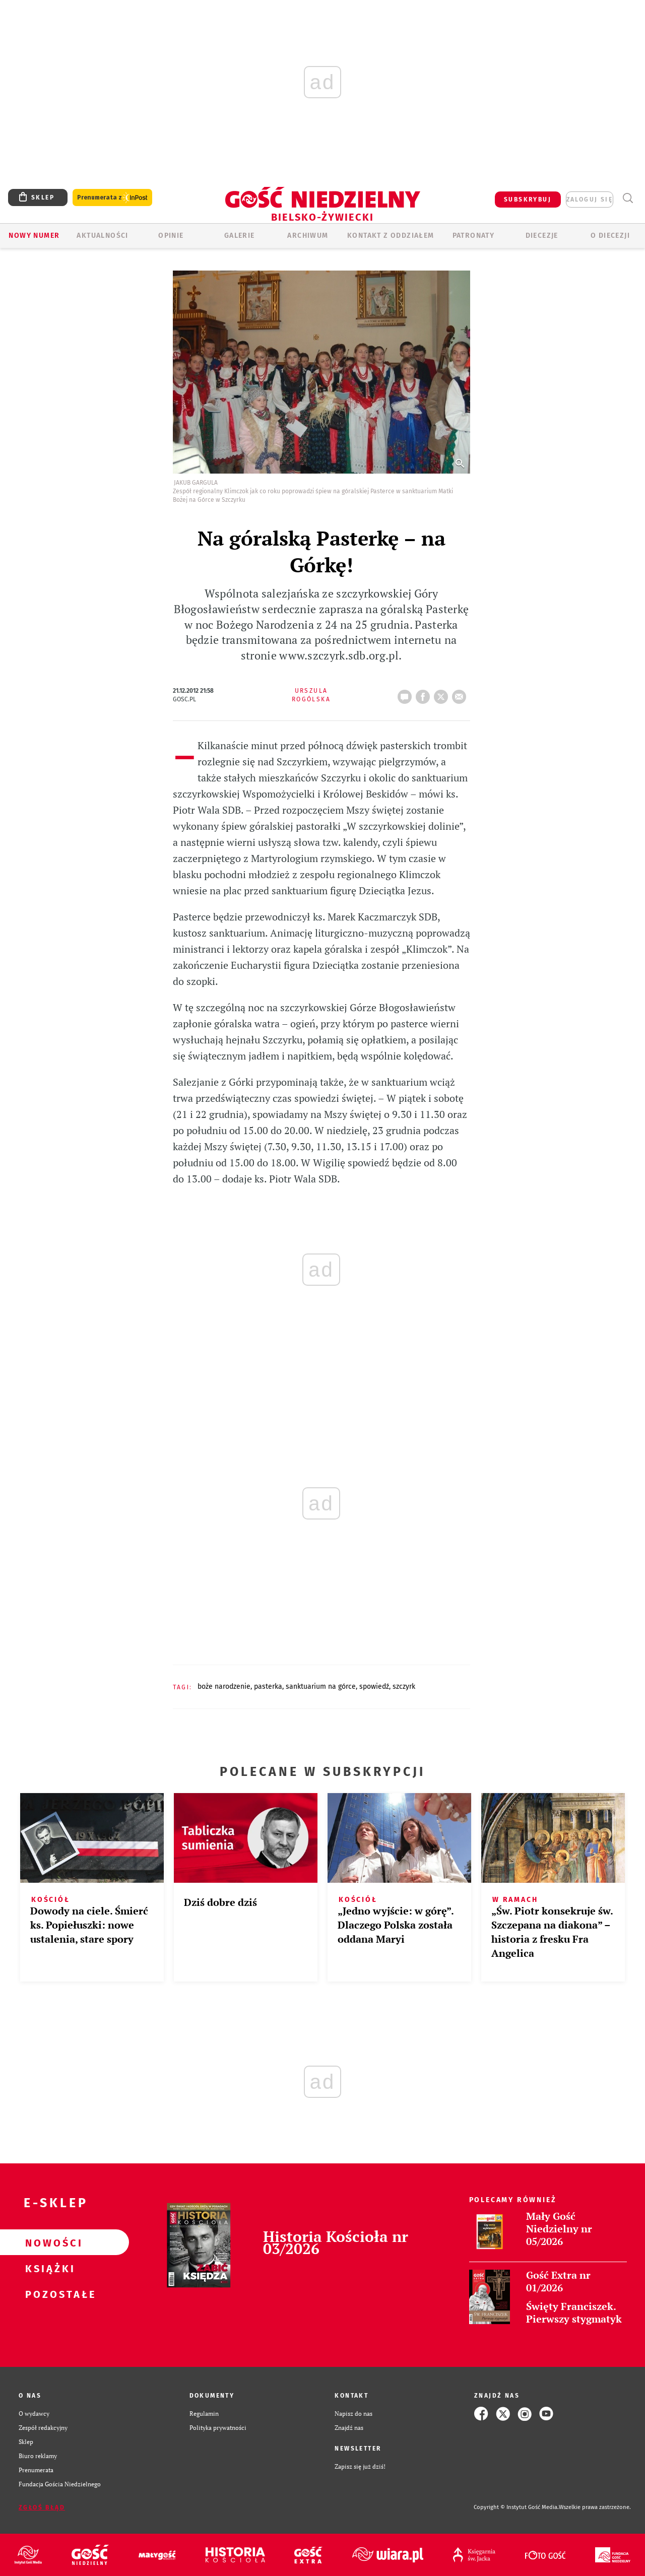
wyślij (461, 694)
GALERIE (239, 235)
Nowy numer (34, 235)
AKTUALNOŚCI (102, 235)
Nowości (48, 2242)
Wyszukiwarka (627, 198)
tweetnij (443, 694)
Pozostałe (48, 2293)
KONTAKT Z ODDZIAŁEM (390, 235)
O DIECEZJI (610, 235)
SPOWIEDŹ (374, 1686)
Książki (48, 2268)
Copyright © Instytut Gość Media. (516, 2507)
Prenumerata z (112, 198)
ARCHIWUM (307, 235)
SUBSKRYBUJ (527, 199)
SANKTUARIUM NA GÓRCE (321, 1686)
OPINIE (170, 235)
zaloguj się (589, 199)
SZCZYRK (404, 1686)
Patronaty (474, 235)
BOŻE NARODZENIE (224, 1686)
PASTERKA (268, 1686)
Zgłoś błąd (42, 2507)
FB (425, 694)
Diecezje (542, 235)
